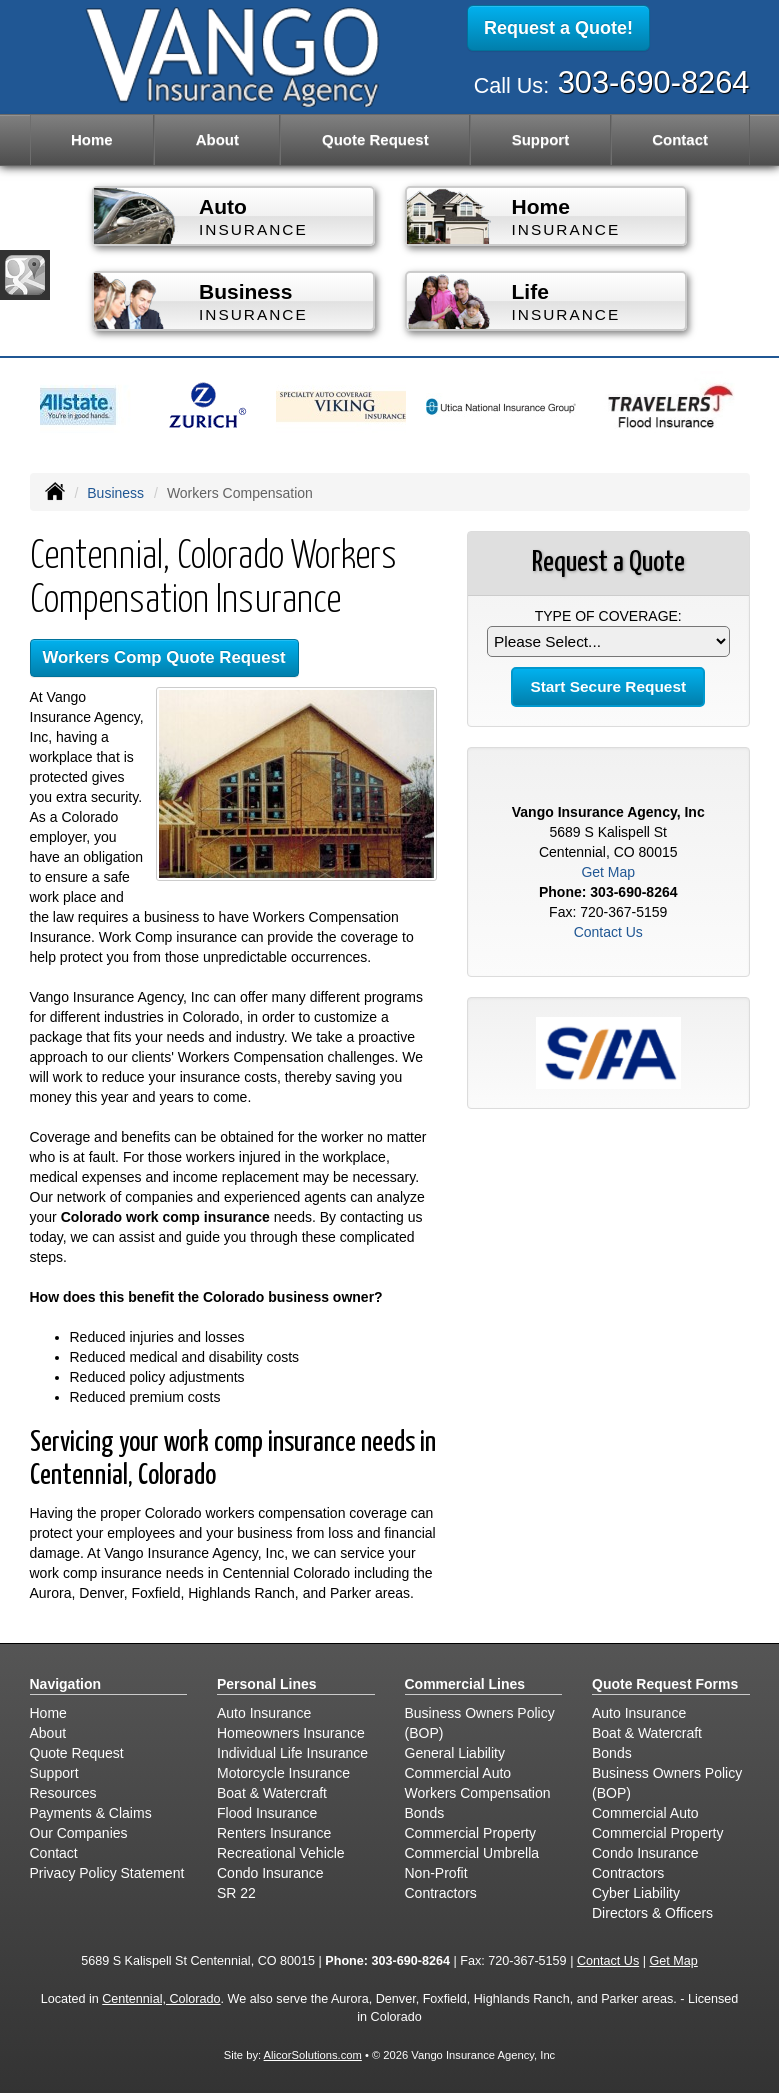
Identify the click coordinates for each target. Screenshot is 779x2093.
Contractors (441, 1893)
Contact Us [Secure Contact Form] (608, 932)
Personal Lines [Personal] (267, 1684)
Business (115, 493)
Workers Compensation (478, 1793)
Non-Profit (436, 1873)
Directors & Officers (652, 1913)
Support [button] (541, 139)
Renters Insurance (274, 1833)
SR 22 (236, 1893)
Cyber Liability (636, 1893)
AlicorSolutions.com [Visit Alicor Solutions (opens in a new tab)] (313, 2055)
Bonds (425, 1813)
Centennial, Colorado (161, 1999)
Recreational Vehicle (281, 1853)
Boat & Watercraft (272, 1793)
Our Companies (79, 1833)
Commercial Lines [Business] (465, 1684)
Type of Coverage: (608, 616)
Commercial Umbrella (472, 1853)
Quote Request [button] (375, 139)
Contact (680, 139)
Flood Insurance (267, 1813)
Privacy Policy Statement (107, 1873)
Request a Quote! (558, 28)
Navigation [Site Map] (66, 1684)
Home (92, 139)
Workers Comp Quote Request (164, 657)
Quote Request (77, 1753)
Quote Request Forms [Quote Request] (665, 1684)
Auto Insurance (264, 1713)
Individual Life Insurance (292, 1753)
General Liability (455, 1753)
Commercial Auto (458, 1773)
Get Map (608, 872)
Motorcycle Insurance (283, 1773)
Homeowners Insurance (291, 1733)
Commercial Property (470, 1833)
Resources (63, 1793)
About (217, 139)
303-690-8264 (654, 82)
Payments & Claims (91, 1813)
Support (54, 1773)
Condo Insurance (270, 1873)
